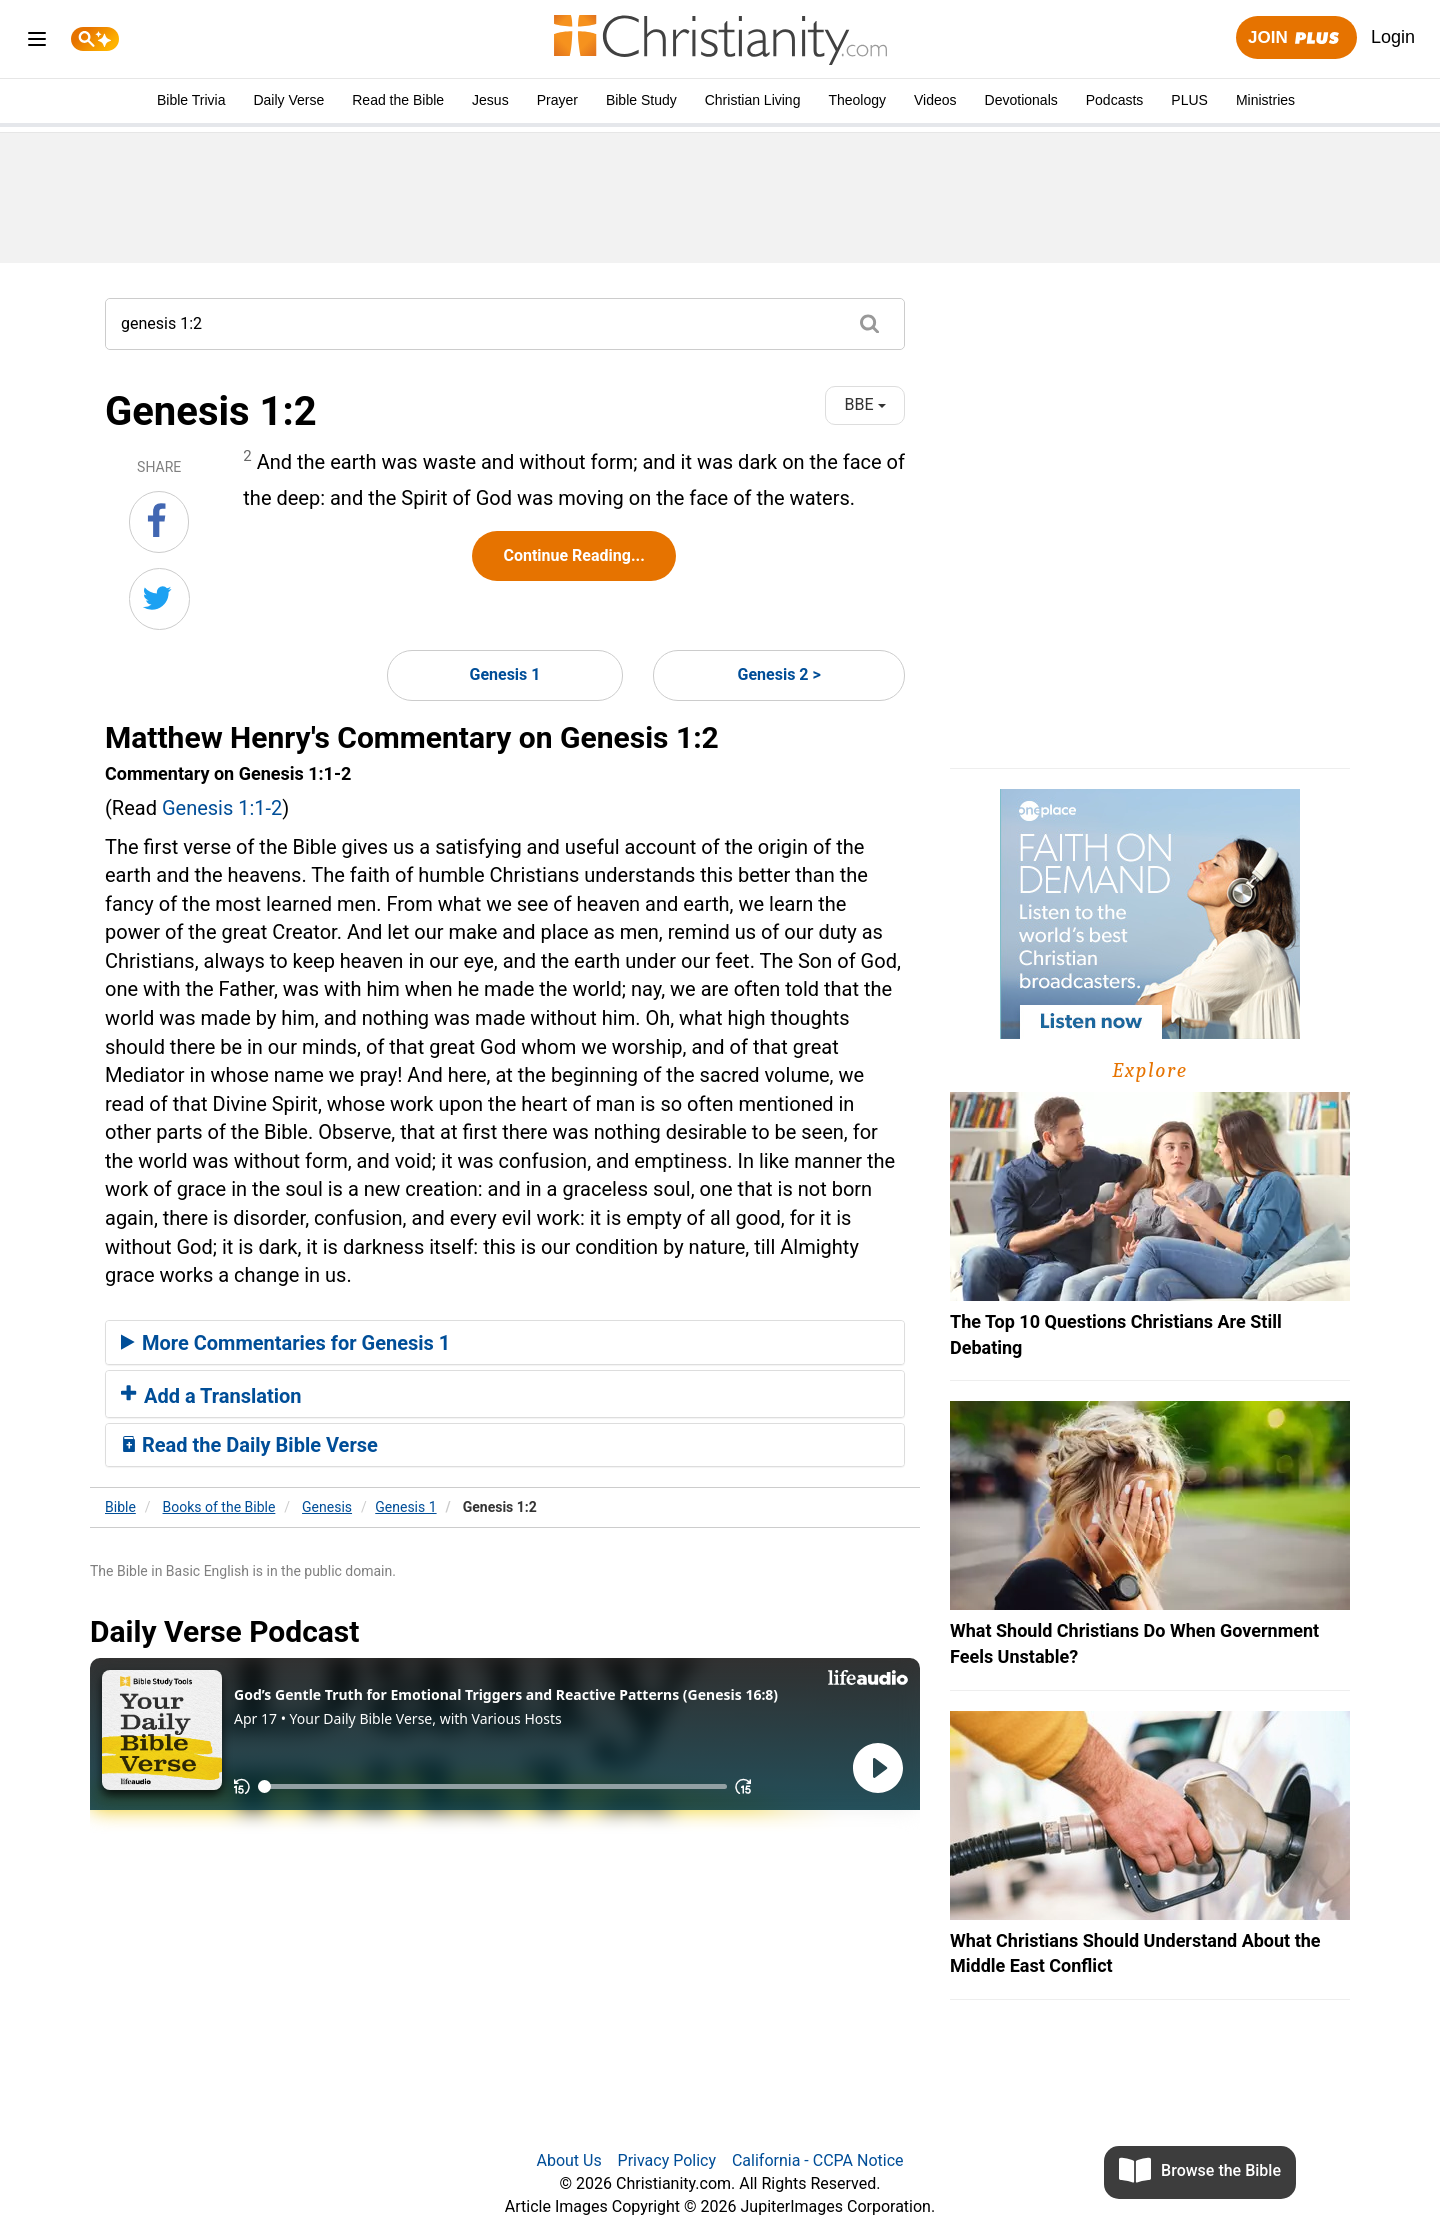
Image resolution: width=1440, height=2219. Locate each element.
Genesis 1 (504, 674)
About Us (568, 2160)
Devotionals (1021, 100)
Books (219, 1507)
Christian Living (753, 100)
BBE (865, 404)
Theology (857, 100)
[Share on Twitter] (159, 599)
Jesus (490, 100)
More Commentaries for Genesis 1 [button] (285, 1343)
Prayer (557, 100)
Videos (935, 100)
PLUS (1189, 100)
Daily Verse (288, 100)
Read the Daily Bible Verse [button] (249, 1445)
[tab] (505, 1343)
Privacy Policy (667, 2160)
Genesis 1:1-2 (222, 808)
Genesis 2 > (779, 674)
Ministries (1265, 100)
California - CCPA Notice (818, 2160)
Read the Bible (398, 100)
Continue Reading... (573, 555)
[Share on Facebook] (159, 522)
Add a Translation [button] (211, 1396)
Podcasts (1115, 100)
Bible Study (641, 100)
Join (1296, 38)
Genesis (327, 1507)
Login (1393, 37)
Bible (120, 1507)
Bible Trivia (191, 100)
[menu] (37, 42)
